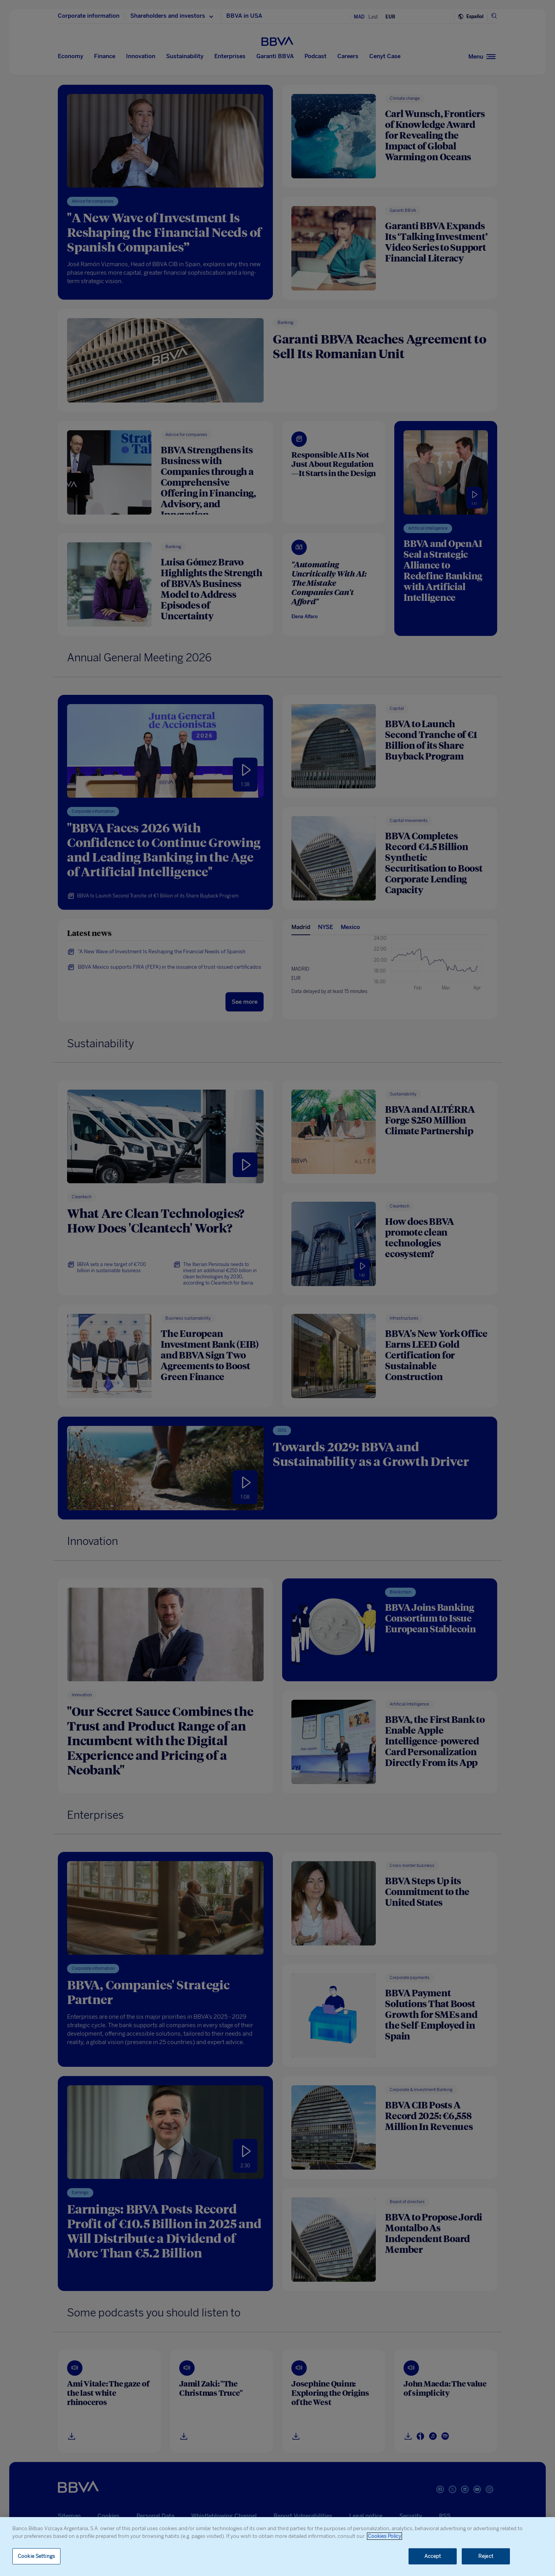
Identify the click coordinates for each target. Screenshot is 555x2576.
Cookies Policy (384, 2536)
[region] (277, 2546)
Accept (432, 2556)
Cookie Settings (36, 2556)
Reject (485, 2556)
